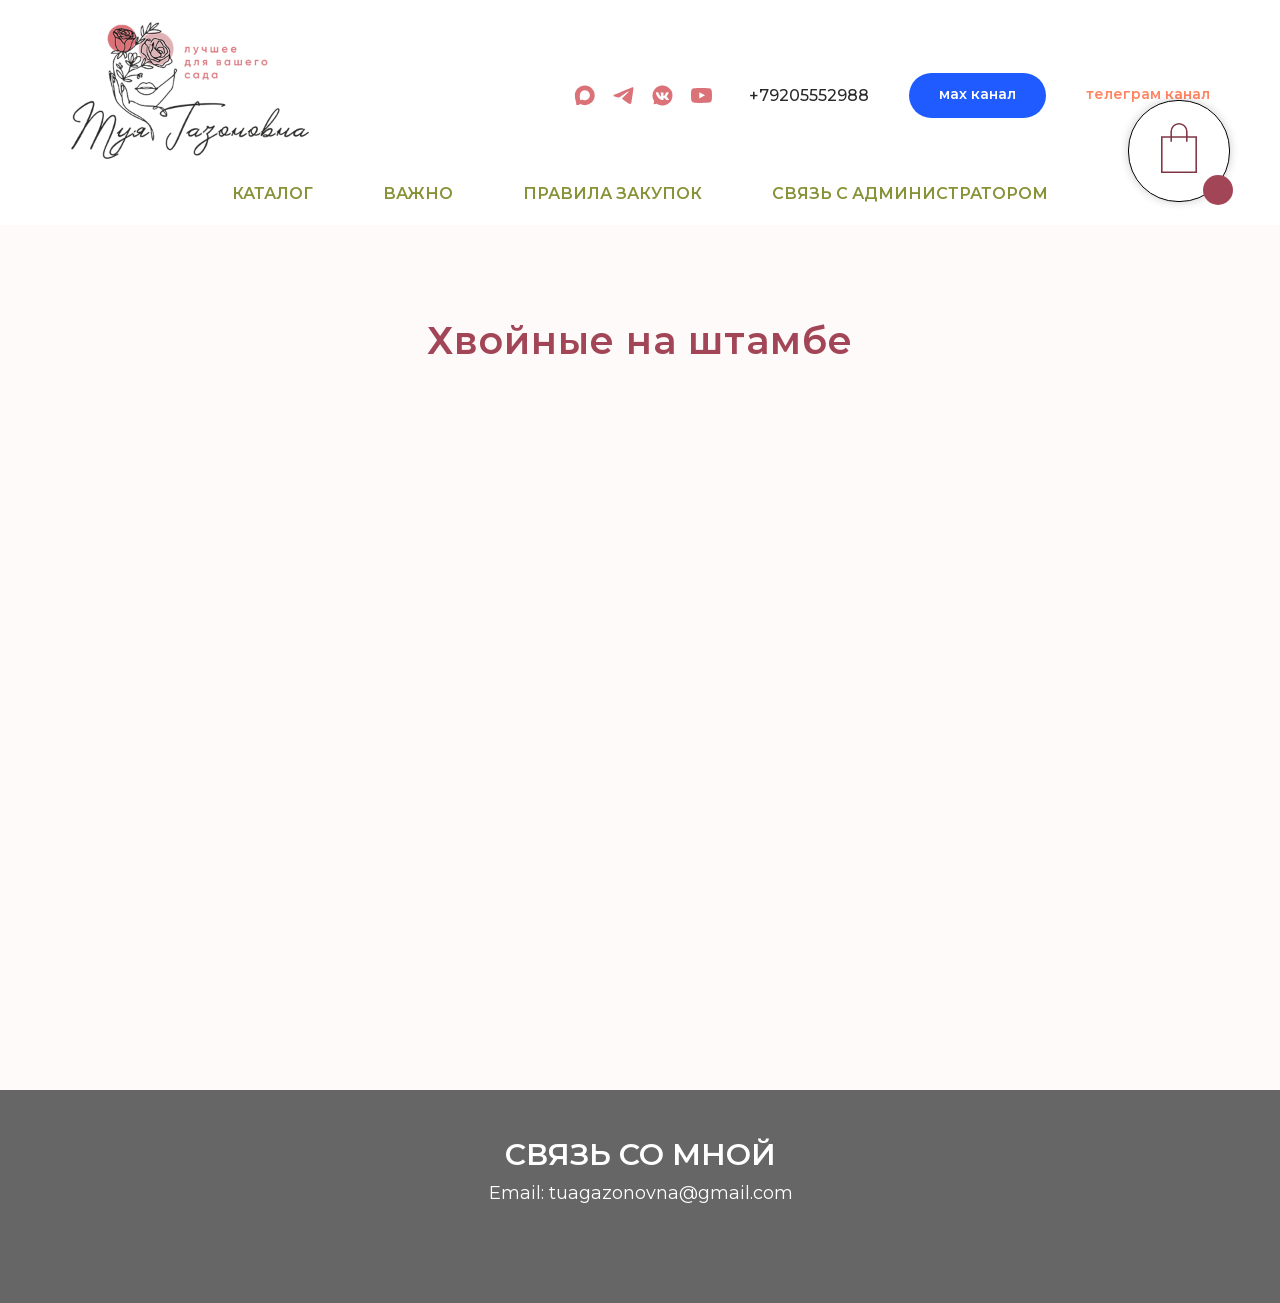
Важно (418, 193)
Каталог (272, 193)
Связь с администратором (910, 193)
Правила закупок (612, 193)
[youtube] (701, 95)
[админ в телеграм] (623, 95)
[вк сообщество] (662, 95)
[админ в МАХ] (584, 95)
